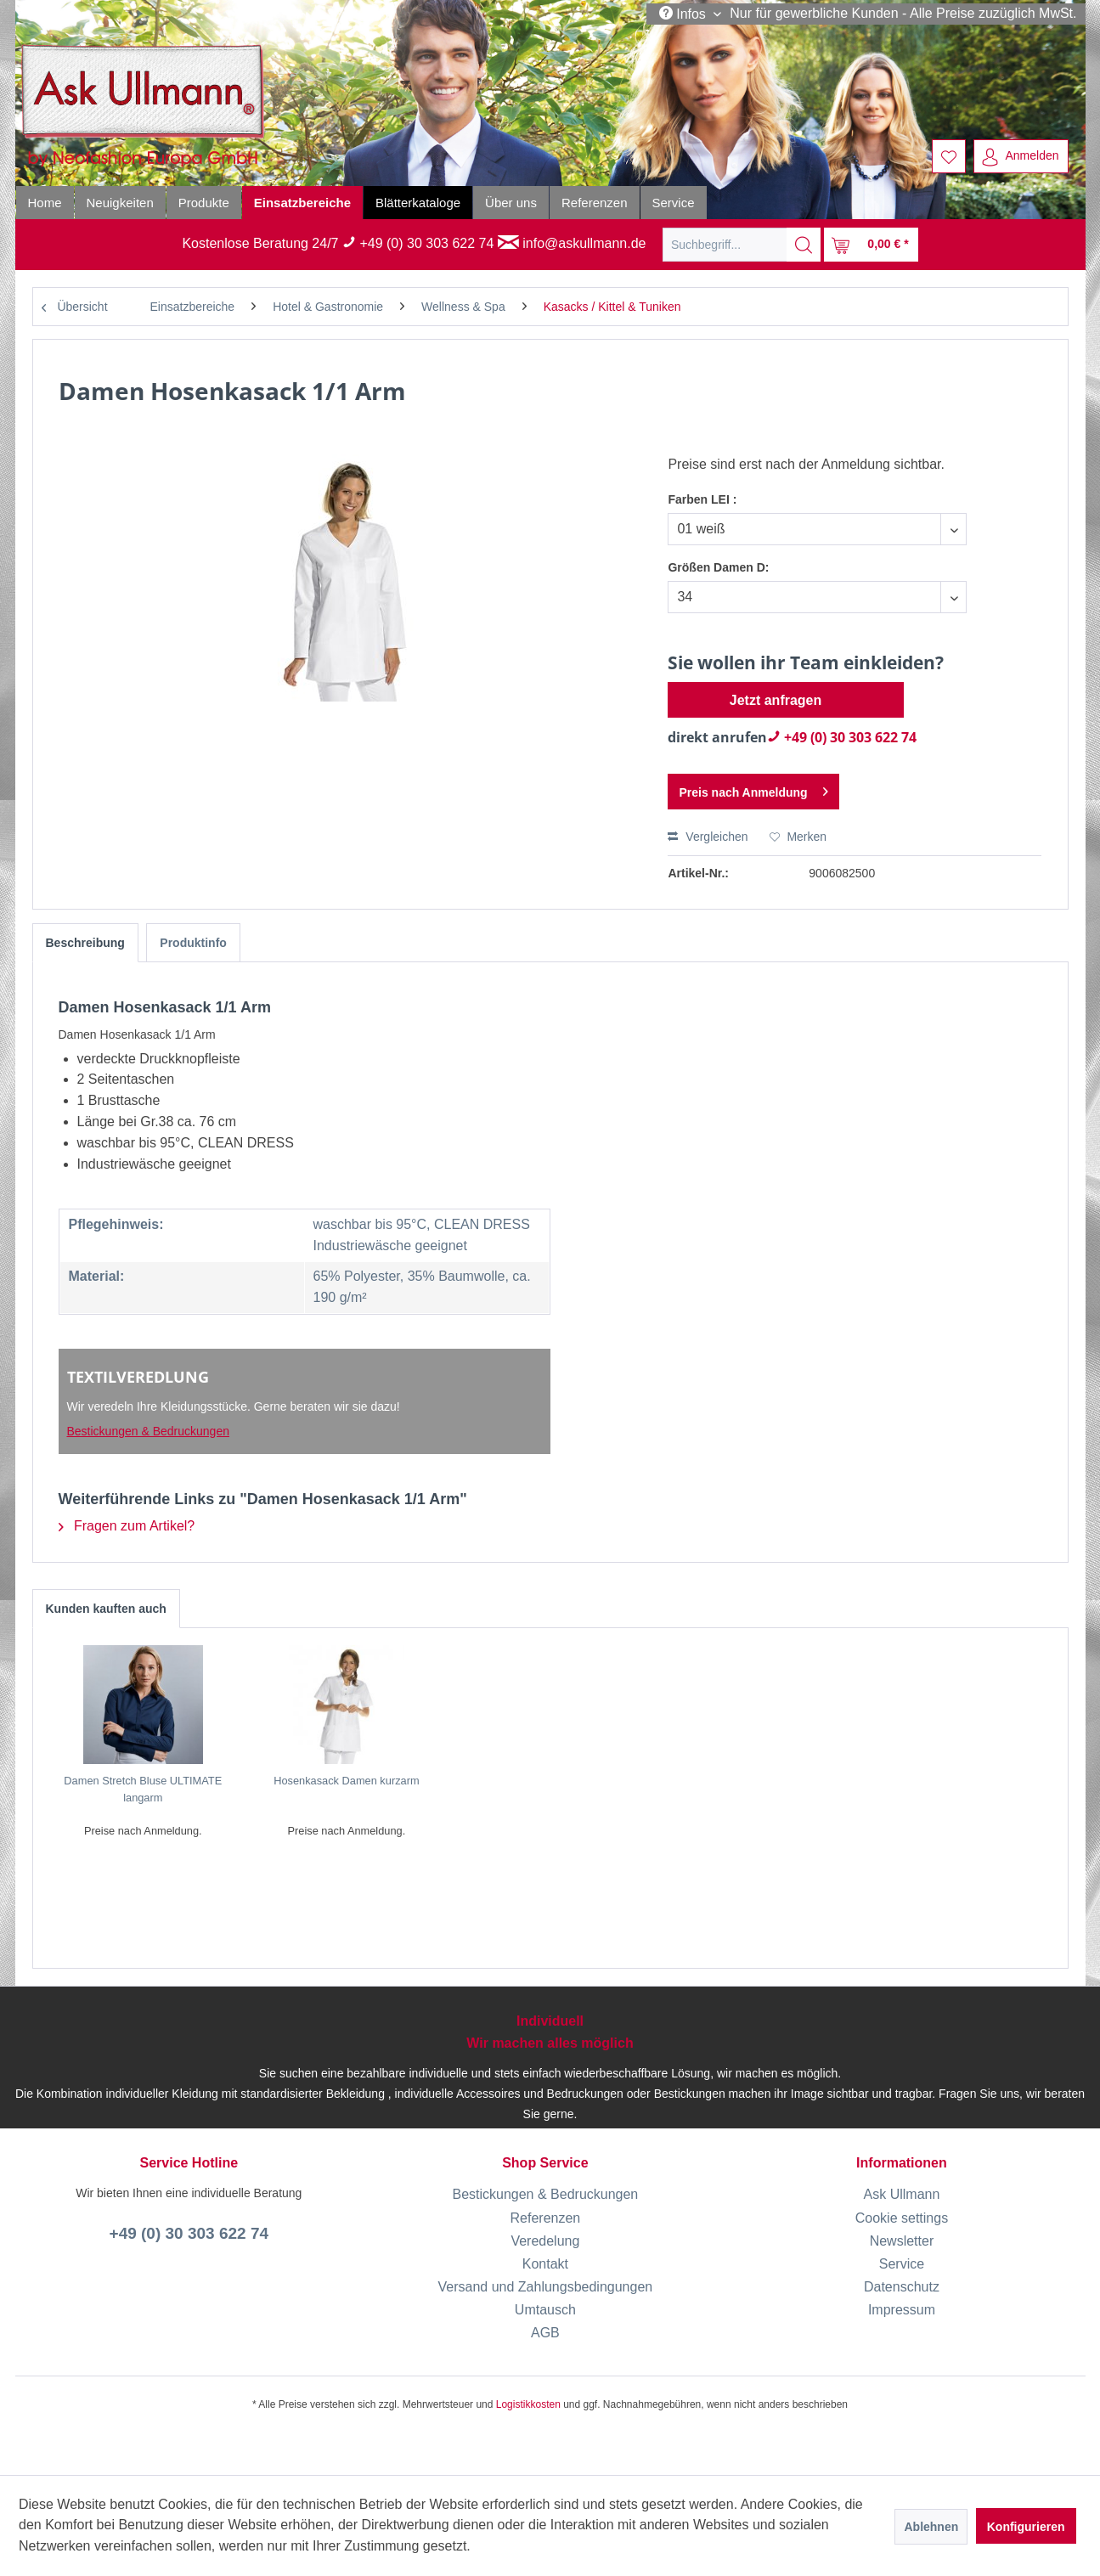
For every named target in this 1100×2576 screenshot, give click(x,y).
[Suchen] (804, 245)
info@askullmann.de (572, 243)
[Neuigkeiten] (120, 202)
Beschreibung (85, 943)
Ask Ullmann (902, 2194)
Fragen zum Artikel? (127, 1526)
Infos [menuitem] (684, 13)
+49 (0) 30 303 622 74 (418, 243)
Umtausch (545, 2310)
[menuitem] (949, 156)
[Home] (45, 202)
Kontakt (545, 2264)
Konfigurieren (1026, 2527)
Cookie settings (901, 2218)
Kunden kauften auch (106, 1608)
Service (901, 2264)
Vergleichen (707, 836)
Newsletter (902, 2241)
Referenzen (546, 2218)
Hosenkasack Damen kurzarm (346, 1780)
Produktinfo (193, 943)
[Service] (673, 202)
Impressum (901, 2310)
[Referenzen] (595, 202)
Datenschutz (901, 2287)
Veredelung (545, 2241)
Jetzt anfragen (775, 700)
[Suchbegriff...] (742, 245)
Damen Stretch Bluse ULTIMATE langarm (143, 1789)
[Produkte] (203, 202)
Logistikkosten (528, 2404)
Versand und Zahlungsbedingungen (545, 2287)
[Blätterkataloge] (418, 202)
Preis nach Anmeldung (753, 788)
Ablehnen (931, 2527)
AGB (545, 2332)
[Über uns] (511, 202)
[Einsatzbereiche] (302, 202)
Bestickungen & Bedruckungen (148, 1431)
